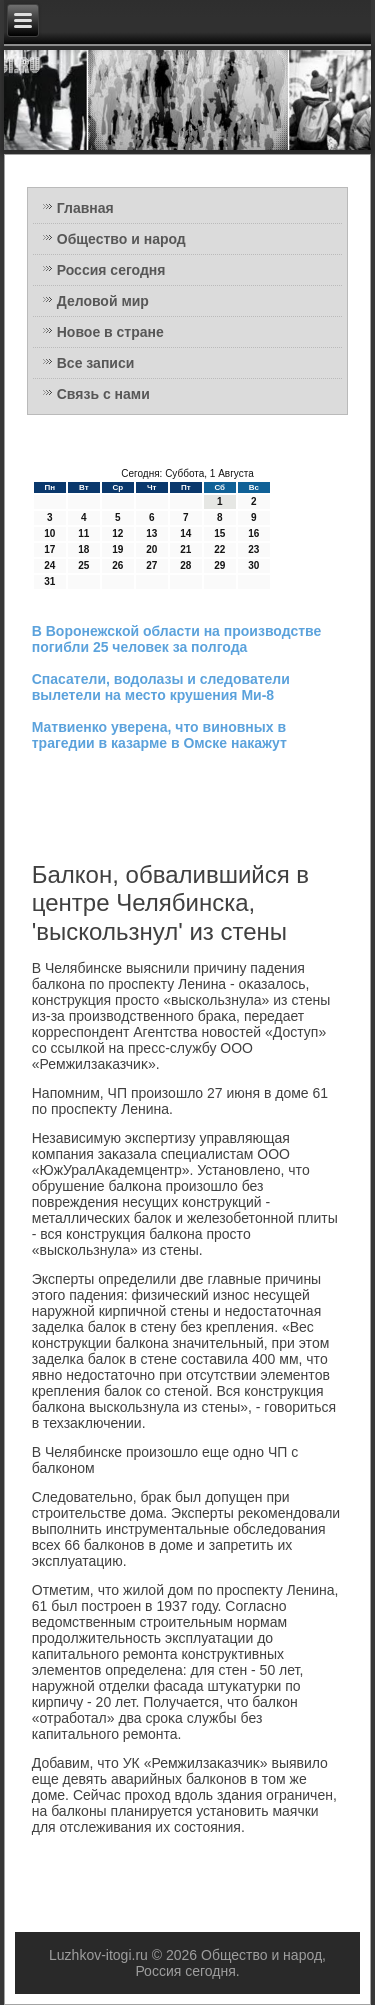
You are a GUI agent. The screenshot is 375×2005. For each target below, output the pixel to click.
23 (253, 549)
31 (49, 581)
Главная (85, 208)
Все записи (96, 363)
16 (253, 533)
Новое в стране (110, 332)
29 (219, 565)
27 (151, 565)
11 (83, 533)
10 (49, 533)
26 (117, 565)
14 (185, 533)
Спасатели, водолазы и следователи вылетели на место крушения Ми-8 (161, 687)
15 (219, 533)
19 (117, 549)
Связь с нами (103, 394)
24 (49, 565)
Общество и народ (121, 239)
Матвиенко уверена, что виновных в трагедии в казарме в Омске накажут (159, 735)
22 (219, 549)
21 (185, 549)
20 (151, 549)
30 (253, 565)
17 (49, 549)
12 (117, 533)
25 (83, 565)
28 (185, 565)
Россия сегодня (111, 270)
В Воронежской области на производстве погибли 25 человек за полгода (177, 639)
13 (151, 533)
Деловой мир (103, 301)
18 (83, 549)
